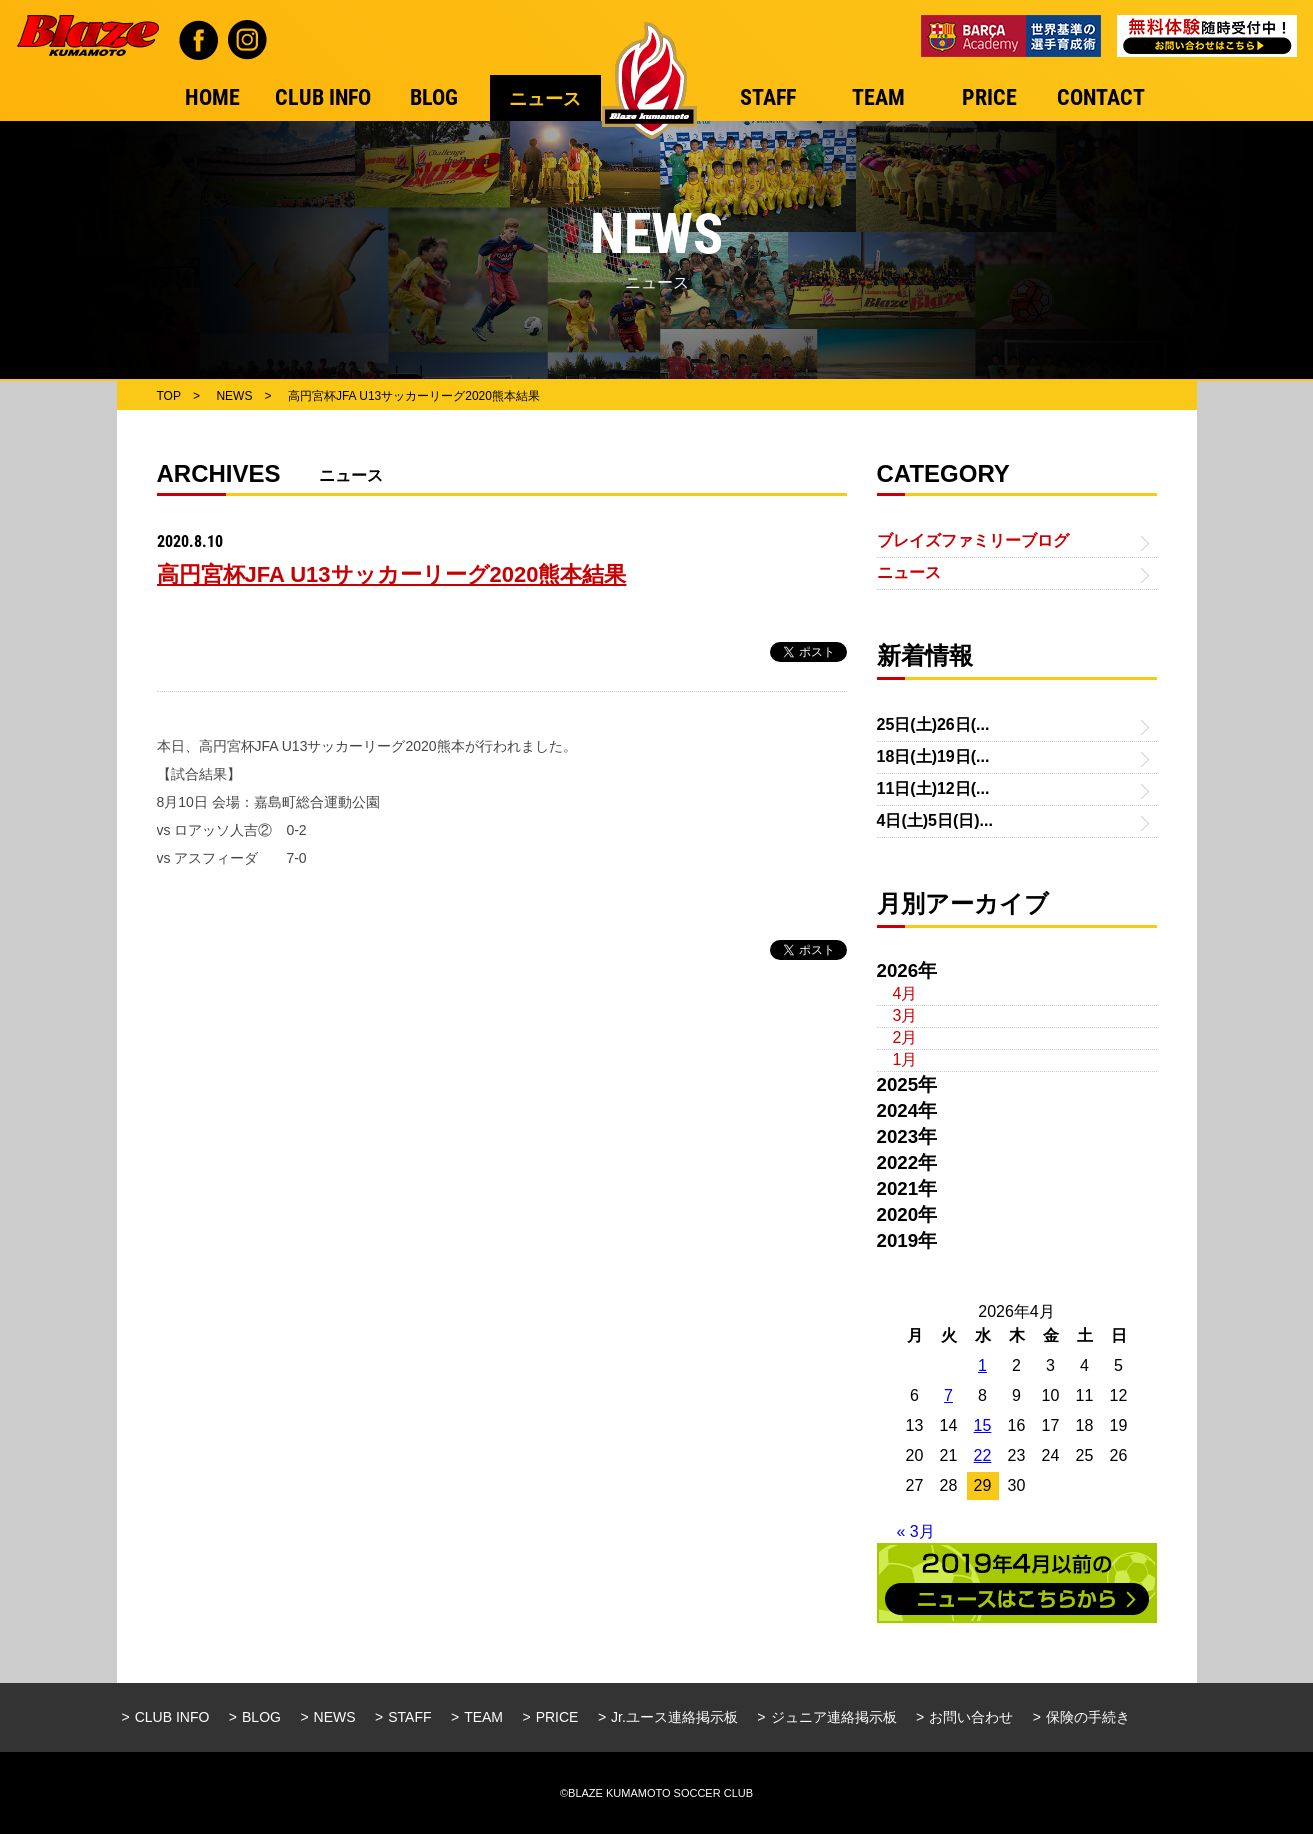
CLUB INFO (172, 1717)
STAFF (409, 1717)
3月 (905, 1015)
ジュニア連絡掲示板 (834, 1717)
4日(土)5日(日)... (935, 820)
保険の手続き (1088, 1717)
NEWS (335, 1717)
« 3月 (916, 1531)
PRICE (557, 1717)
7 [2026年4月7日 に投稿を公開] (948, 1395)
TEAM (483, 1717)
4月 (905, 993)
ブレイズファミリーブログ (973, 540)
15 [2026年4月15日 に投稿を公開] (983, 1425)
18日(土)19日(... (933, 756)
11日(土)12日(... (933, 788)
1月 (905, 1059)
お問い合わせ (971, 1717)
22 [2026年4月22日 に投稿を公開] (983, 1455)
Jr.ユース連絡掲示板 (674, 1717)
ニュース (909, 572)
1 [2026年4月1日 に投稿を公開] (982, 1365)
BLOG (261, 1717)
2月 (905, 1037)
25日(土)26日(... (933, 724)
